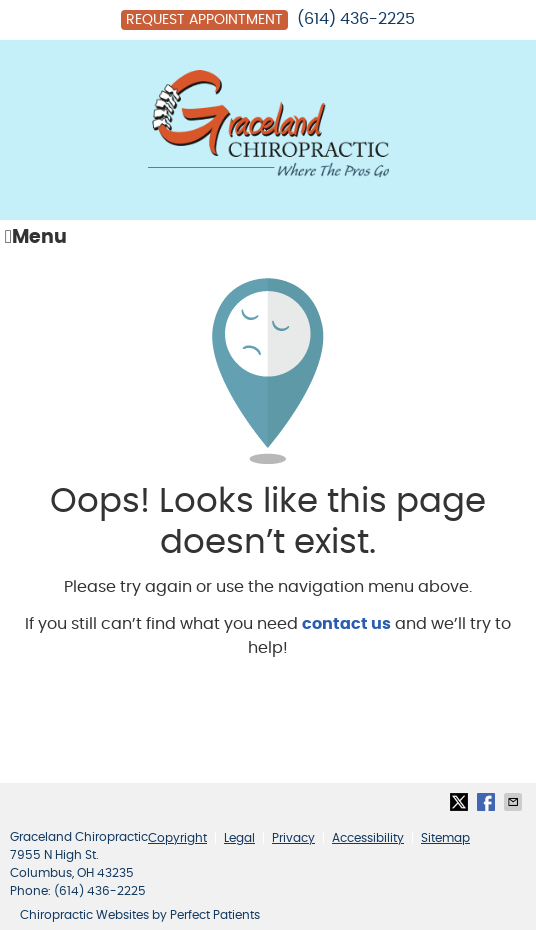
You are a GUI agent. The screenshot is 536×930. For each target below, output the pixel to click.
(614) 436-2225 (356, 19)
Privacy (293, 838)
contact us (346, 624)
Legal (239, 838)
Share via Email (515, 802)
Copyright (177, 838)
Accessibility (368, 838)
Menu (36, 237)
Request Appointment (204, 20)
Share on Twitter (461, 802)
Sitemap (445, 838)
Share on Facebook (488, 802)
